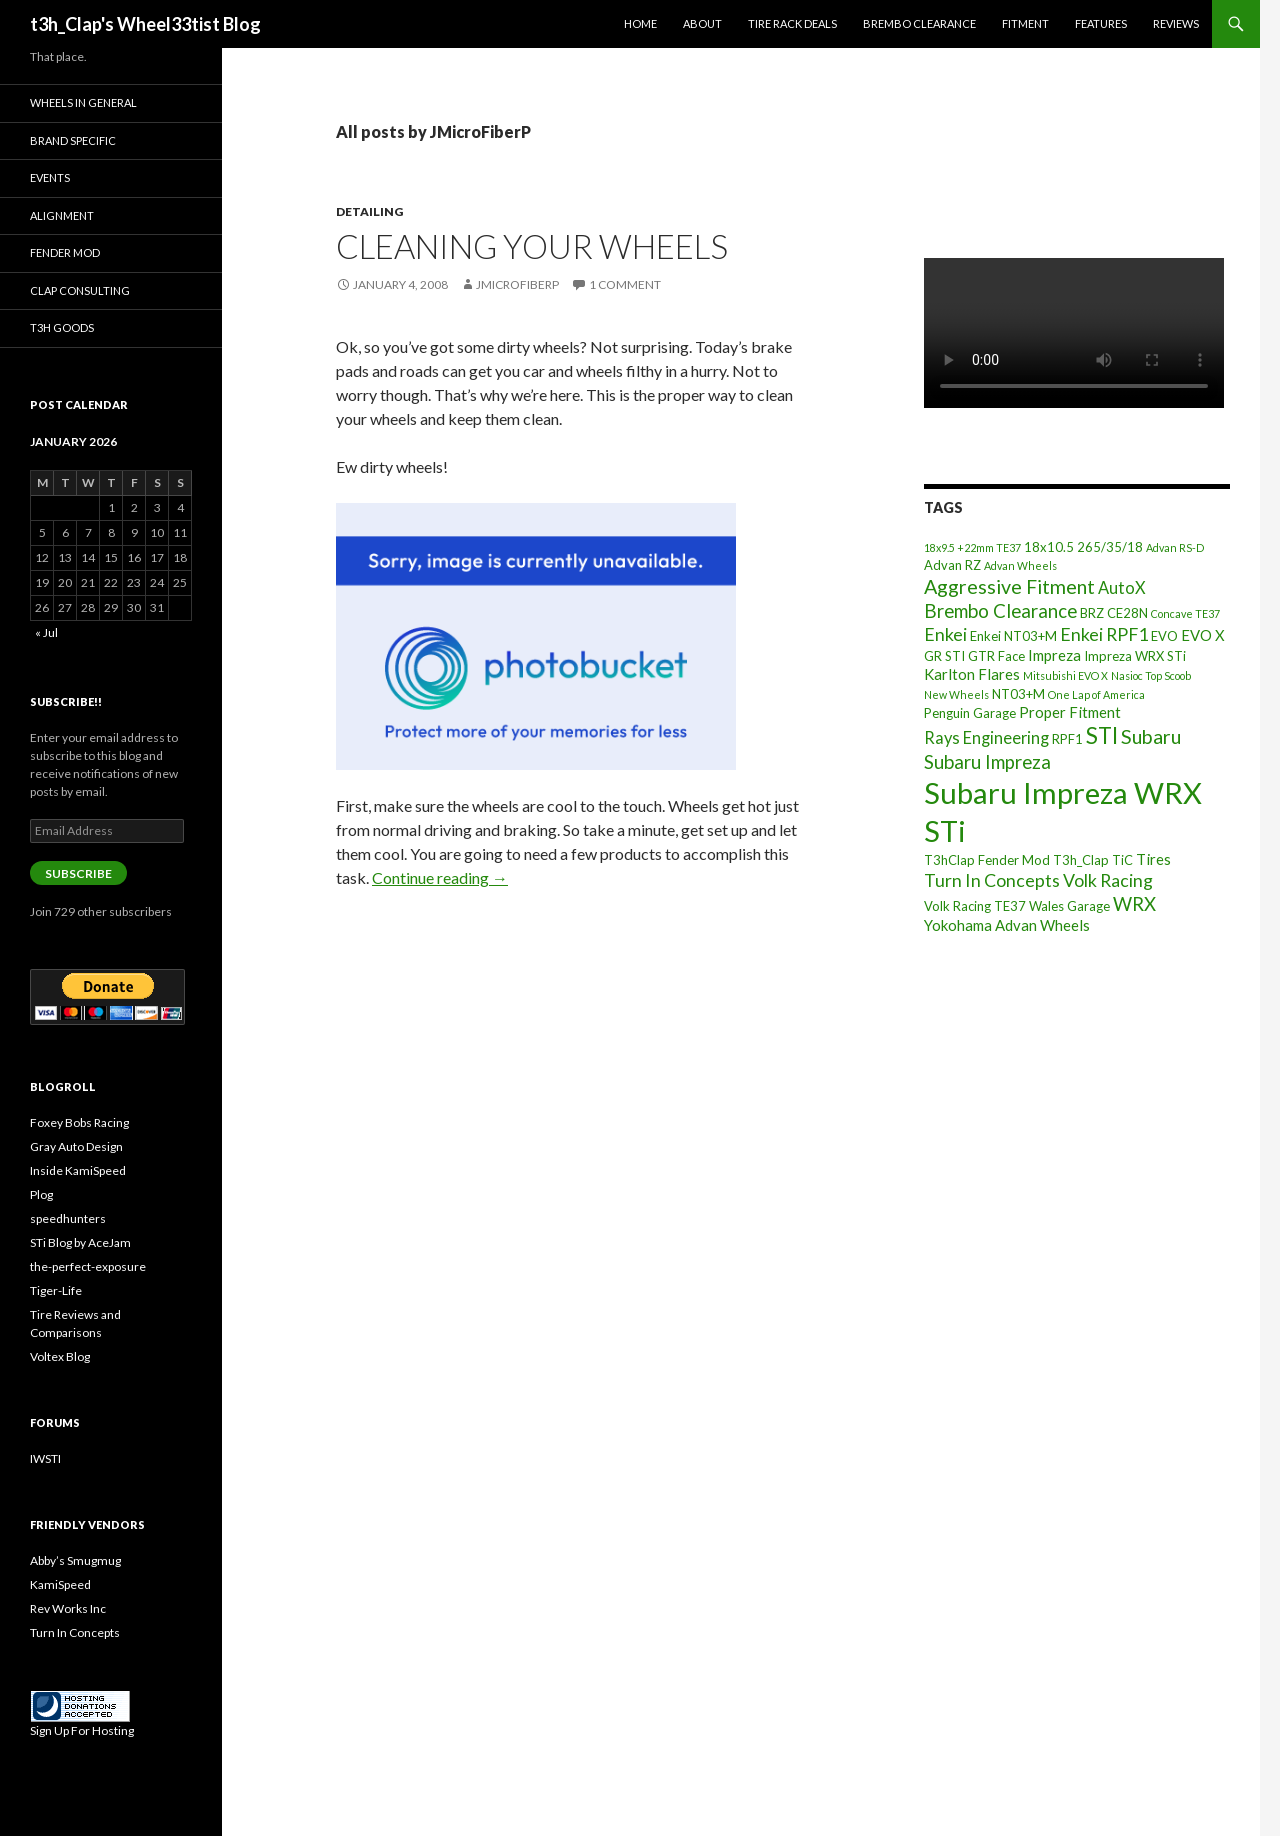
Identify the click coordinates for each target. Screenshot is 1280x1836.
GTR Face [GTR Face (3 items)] (996, 656)
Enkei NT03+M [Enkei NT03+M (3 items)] (1013, 636)
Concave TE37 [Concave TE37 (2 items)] (1185, 613)
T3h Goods (62, 327)
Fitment (1025, 23)
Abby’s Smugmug (75, 1560)
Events (50, 177)
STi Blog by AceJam (80, 1242)
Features (1101, 23)
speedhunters (68, 1218)
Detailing (369, 211)
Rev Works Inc (68, 1608)
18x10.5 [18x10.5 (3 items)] (1049, 547)
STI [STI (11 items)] (1102, 735)
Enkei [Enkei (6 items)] (945, 634)
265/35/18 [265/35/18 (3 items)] (1110, 547)
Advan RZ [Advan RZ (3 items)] (952, 565)
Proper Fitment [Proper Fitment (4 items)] (1070, 712)
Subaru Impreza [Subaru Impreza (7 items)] (987, 762)
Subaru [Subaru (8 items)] (1151, 736)
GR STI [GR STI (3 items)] (944, 656)
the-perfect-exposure (88, 1266)
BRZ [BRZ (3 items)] (1092, 613)
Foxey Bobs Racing (79, 1122)
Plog (41, 1194)
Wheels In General (83, 102)
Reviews (1176, 23)
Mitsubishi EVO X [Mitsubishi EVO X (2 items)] (1065, 675)
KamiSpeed (60, 1584)
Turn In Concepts (75, 1632)
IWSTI (45, 1458)
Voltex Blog (60, 1356)
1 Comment (625, 284)
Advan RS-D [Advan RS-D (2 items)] (1175, 547)
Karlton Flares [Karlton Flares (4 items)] (972, 674)
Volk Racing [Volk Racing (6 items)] (1108, 880)
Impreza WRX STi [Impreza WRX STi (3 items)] (1135, 656)
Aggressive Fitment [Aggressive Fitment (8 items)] (1009, 586)
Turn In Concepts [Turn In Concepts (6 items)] (992, 880)
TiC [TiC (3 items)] (1122, 860)
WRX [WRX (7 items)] (1134, 904)
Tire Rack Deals (792, 23)
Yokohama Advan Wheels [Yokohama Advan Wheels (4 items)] (1007, 925)
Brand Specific (73, 140)
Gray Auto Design (76, 1146)
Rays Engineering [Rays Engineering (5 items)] (986, 737)
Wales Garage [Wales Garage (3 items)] (1069, 906)
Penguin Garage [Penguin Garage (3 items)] (970, 713)
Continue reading (440, 877)
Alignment (62, 215)
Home (640, 23)
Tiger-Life (56, 1290)
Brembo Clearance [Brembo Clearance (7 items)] (1000, 611)
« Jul (46, 632)
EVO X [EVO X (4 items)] (1203, 635)
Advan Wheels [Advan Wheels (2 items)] (1020, 565)
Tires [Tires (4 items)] (1153, 859)
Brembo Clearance (919, 23)
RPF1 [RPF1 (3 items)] (1067, 739)
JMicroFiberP (517, 284)
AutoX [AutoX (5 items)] (1122, 587)
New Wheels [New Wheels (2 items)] (956, 694)
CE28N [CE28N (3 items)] (1127, 613)
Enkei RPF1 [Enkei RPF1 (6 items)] (1104, 634)
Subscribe (78, 873)
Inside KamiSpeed (78, 1170)
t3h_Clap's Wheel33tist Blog (145, 24)
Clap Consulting (80, 290)
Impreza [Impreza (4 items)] (1054, 655)
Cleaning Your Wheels (532, 246)
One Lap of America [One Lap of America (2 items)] (1096, 694)
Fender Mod (65, 252)
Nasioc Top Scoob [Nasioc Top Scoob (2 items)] (1151, 675)
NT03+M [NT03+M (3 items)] (1018, 694)
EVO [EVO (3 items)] (1164, 636)
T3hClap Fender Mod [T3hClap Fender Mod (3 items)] (987, 860)
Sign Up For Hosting (82, 1730)
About (702, 23)
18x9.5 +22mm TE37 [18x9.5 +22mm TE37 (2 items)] (972, 547)
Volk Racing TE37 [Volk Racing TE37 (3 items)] (975, 906)
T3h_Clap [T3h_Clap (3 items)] (1081, 860)
